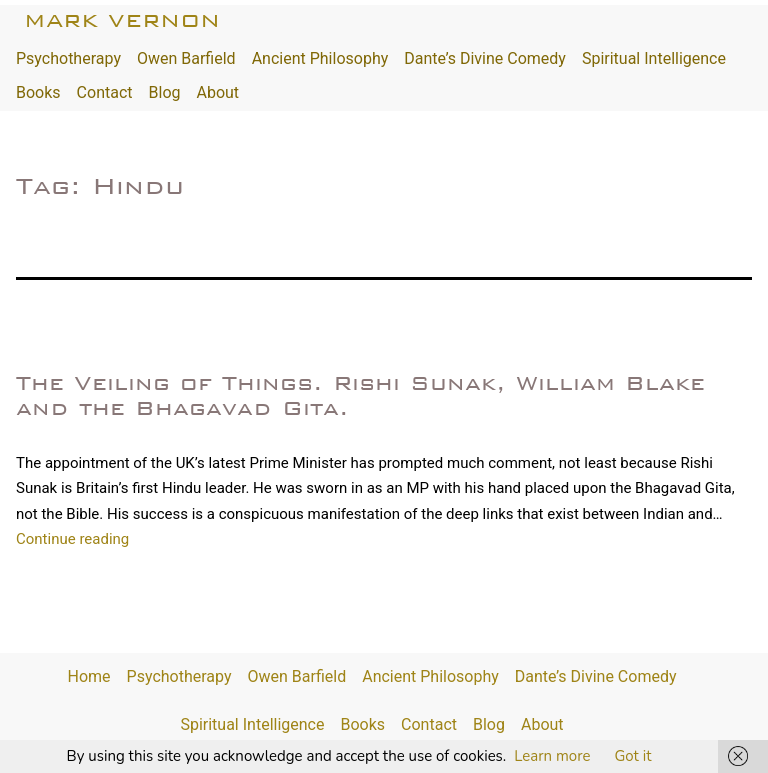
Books (38, 92)
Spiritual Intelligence (654, 58)
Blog (165, 92)
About (217, 92)
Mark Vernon (122, 20)
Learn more (552, 756)
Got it (632, 756)
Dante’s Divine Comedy (485, 58)
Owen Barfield (186, 58)
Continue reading (72, 539)
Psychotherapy (68, 58)
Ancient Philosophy (320, 58)
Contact (105, 92)
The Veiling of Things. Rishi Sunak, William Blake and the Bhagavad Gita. (360, 395)
